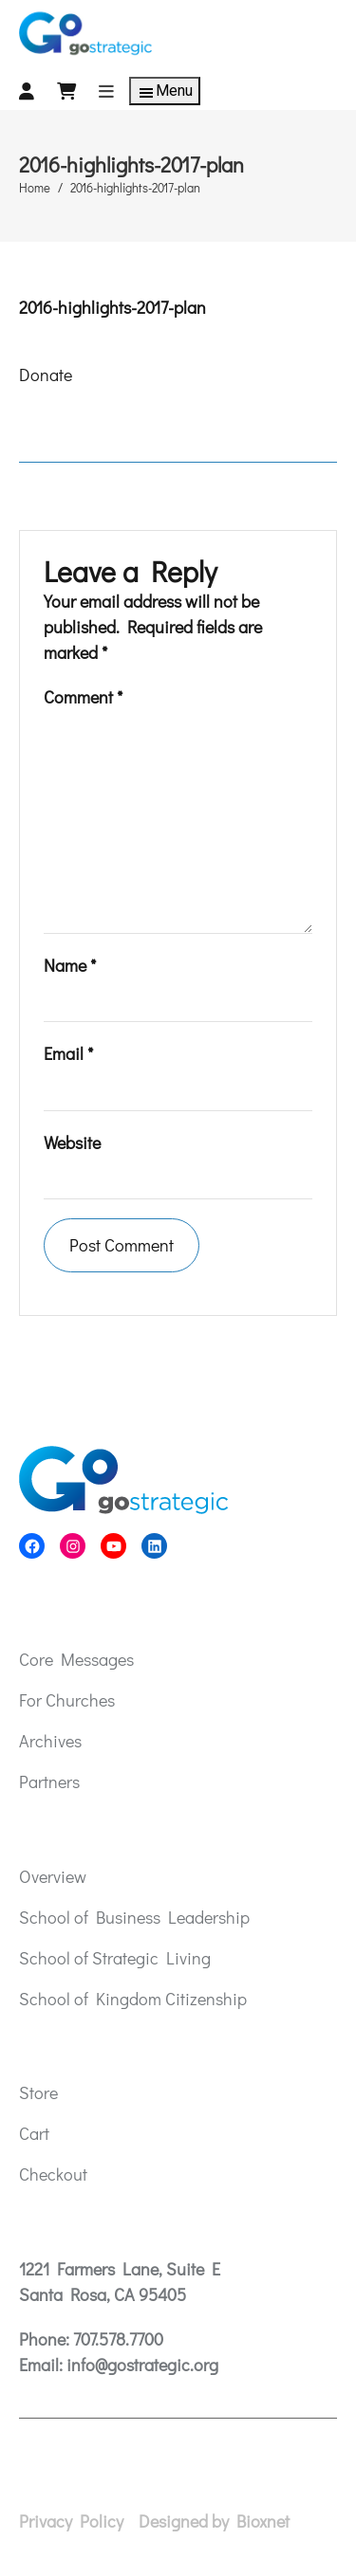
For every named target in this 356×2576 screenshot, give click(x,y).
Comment (83, 696)
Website (72, 1142)
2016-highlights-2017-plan (112, 307)
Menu (165, 92)
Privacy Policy (71, 2521)
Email (68, 1053)
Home (34, 187)
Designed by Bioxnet (214, 2521)
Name (70, 965)
